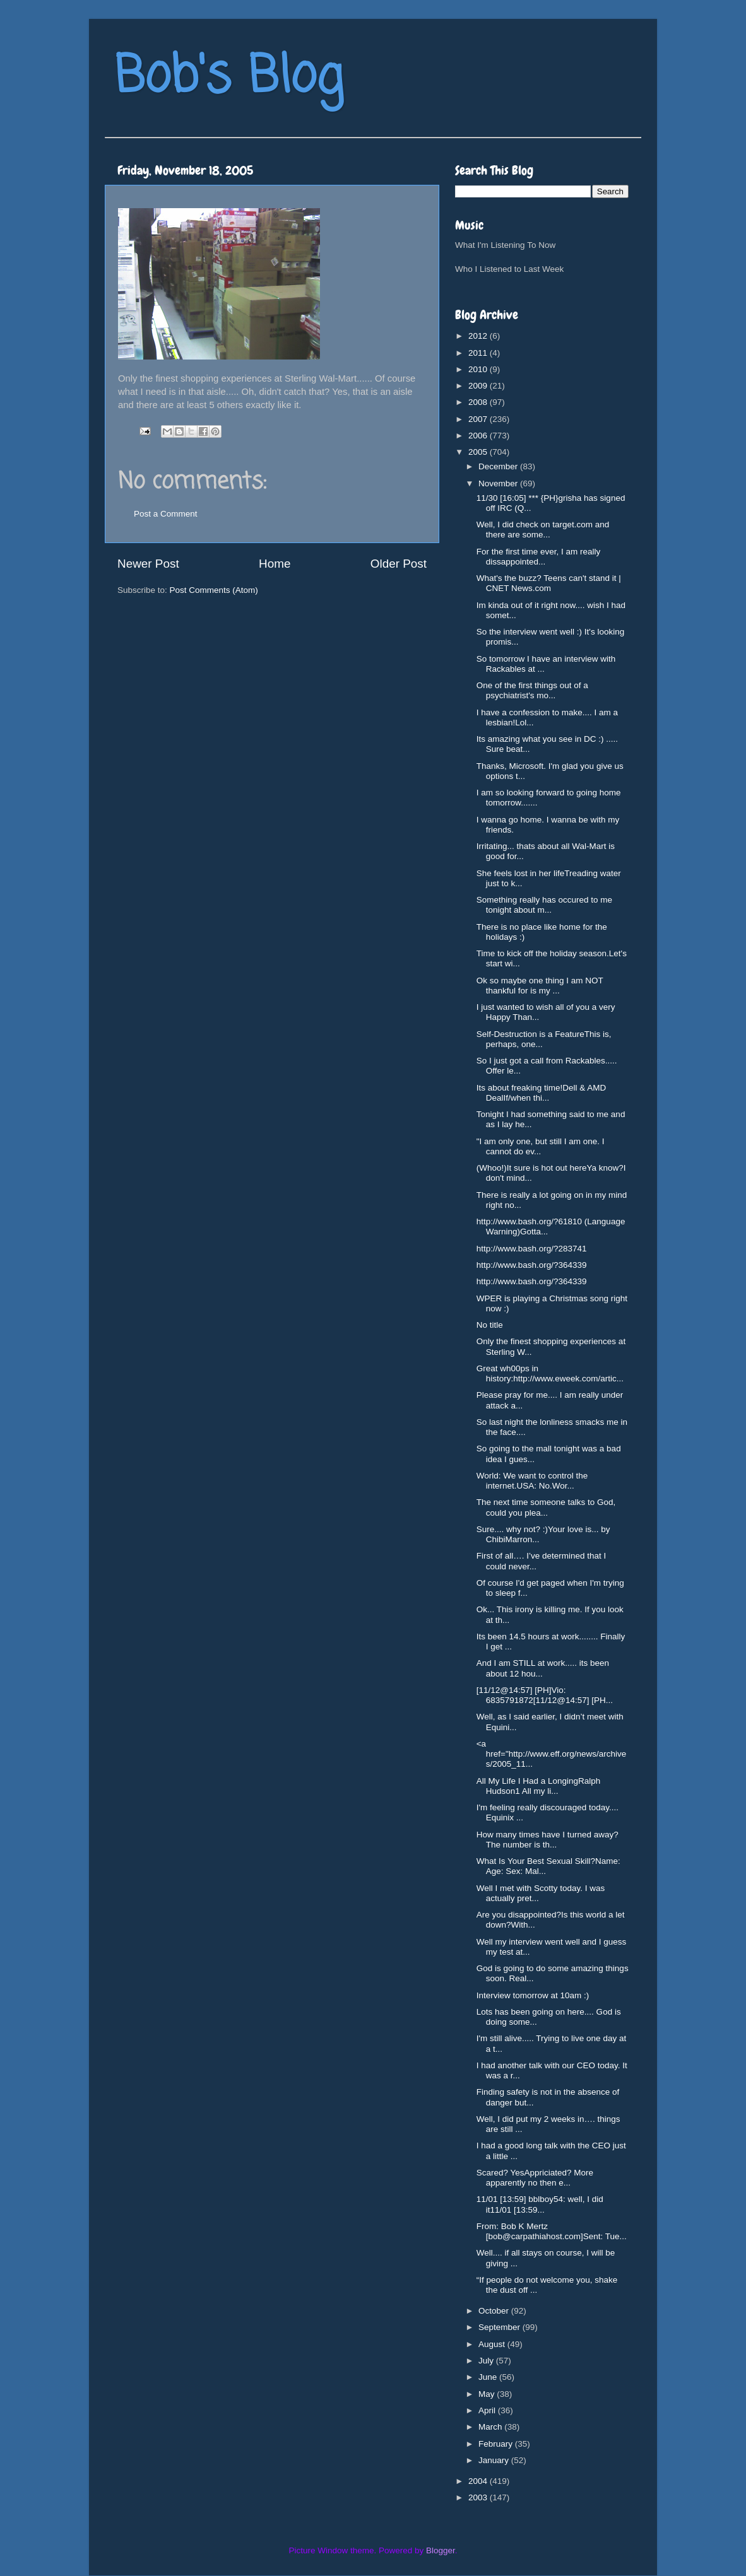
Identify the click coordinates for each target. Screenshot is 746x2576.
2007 (479, 419)
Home (274, 563)
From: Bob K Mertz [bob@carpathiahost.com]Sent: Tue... (552, 2231)
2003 (479, 2497)
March (491, 2427)
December (499, 466)
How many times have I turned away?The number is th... (548, 1839)
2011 (479, 353)
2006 (479, 435)
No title (490, 1325)
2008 (479, 402)
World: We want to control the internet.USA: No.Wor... (532, 1480)
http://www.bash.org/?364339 (532, 1265)
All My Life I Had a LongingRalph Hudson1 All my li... (539, 1786)
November (499, 483)
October (494, 2310)
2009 (479, 385)
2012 (479, 336)
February (496, 2444)
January (494, 2460)
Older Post (398, 563)
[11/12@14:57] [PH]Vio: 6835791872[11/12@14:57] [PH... (545, 1695)
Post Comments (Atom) (214, 590)
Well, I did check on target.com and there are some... (543, 529)
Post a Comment (166, 513)
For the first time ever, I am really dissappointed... (539, 556)
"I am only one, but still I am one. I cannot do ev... (541, 1146)
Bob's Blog (228, 78)
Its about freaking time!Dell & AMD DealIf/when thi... (542, 1093)
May (487, 2394)
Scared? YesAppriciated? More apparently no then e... (535, 2177)
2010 (479, 369)
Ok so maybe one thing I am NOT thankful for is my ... (540, 985)
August (492, 2344)
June (488, 2377)
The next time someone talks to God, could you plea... (546, 1507)
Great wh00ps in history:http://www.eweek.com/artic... (550, 1373)
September (500, 2327)
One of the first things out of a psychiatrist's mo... (532, 690)
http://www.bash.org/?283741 (532, 1248)
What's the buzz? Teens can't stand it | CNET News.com (549, 583)
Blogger (440, 2550)
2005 (479, 452)
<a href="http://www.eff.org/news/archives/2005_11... (552, 1754)
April (488, 2410)
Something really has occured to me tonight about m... (544, 905)
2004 (479, 2481)
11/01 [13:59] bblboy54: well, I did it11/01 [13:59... (540, 2204)
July (487, 2360)
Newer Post (148, 563)
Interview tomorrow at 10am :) (533, 1995)
